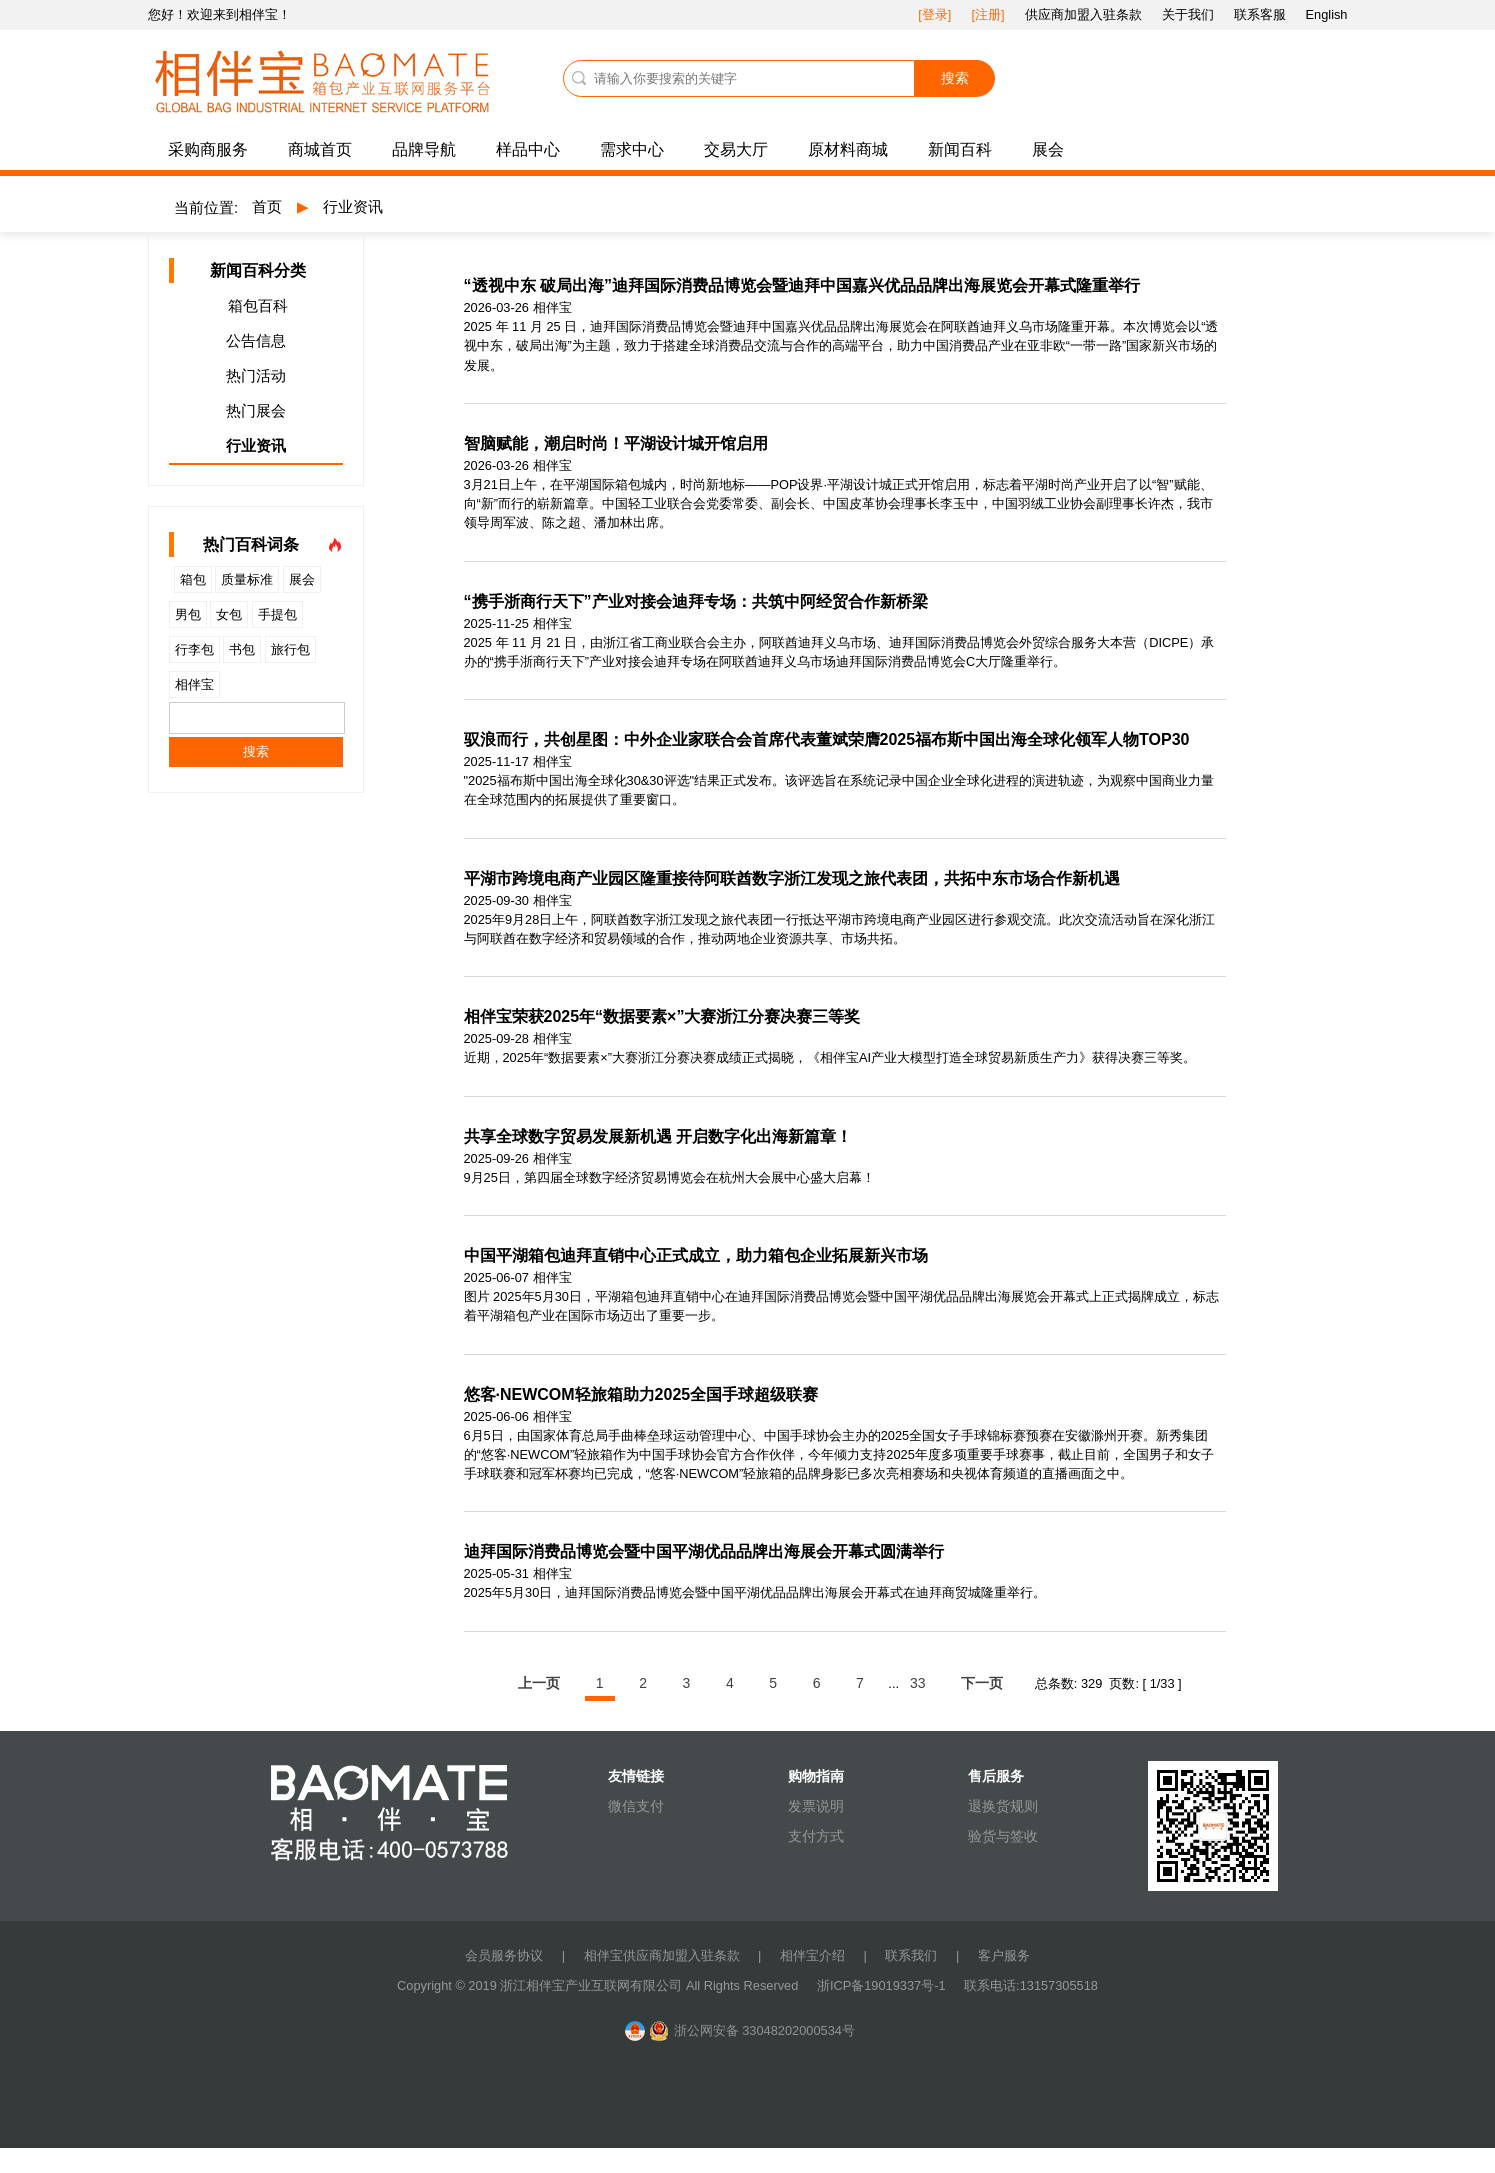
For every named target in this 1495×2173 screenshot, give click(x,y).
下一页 (982, 1683)
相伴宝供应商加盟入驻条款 (662, 1955)
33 (918, 1683)
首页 (267, 206)
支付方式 (816, 1836)
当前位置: (206, 207)
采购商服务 (208, 149)
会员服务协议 (504, 1955)
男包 (188, 614)
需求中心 (632, 149)
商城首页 (320, 149)
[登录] (934, 14)
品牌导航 (424, 149)
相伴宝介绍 (812, 1955)
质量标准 (247, 579)
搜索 (955, 78)
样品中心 (528, 149)
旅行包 (290, 649)
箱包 (193, 579)
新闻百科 (960, 149)
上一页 (539, 1683)
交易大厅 (736, 149)
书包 (242, 649)
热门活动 (256, 375)
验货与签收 (1003, 1836)
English (1327, 14)
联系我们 (911, 1955)
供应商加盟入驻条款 (1083, 14)
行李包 (194, 649)
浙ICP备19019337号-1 (883, 1985)
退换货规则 (1003, 1806)
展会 (1048, 149)
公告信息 (256, 340)
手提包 (277, 614)
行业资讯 (353, 206)
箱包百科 (258, 305)
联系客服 (1260, 14)
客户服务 (1004, 1955)
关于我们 (1188, 14)
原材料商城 (848, 149)
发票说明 (816, 1806)
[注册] (987, 14)
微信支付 (636, 1806)
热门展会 (256, 410)
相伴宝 (194, 684)
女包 (229, 614)
